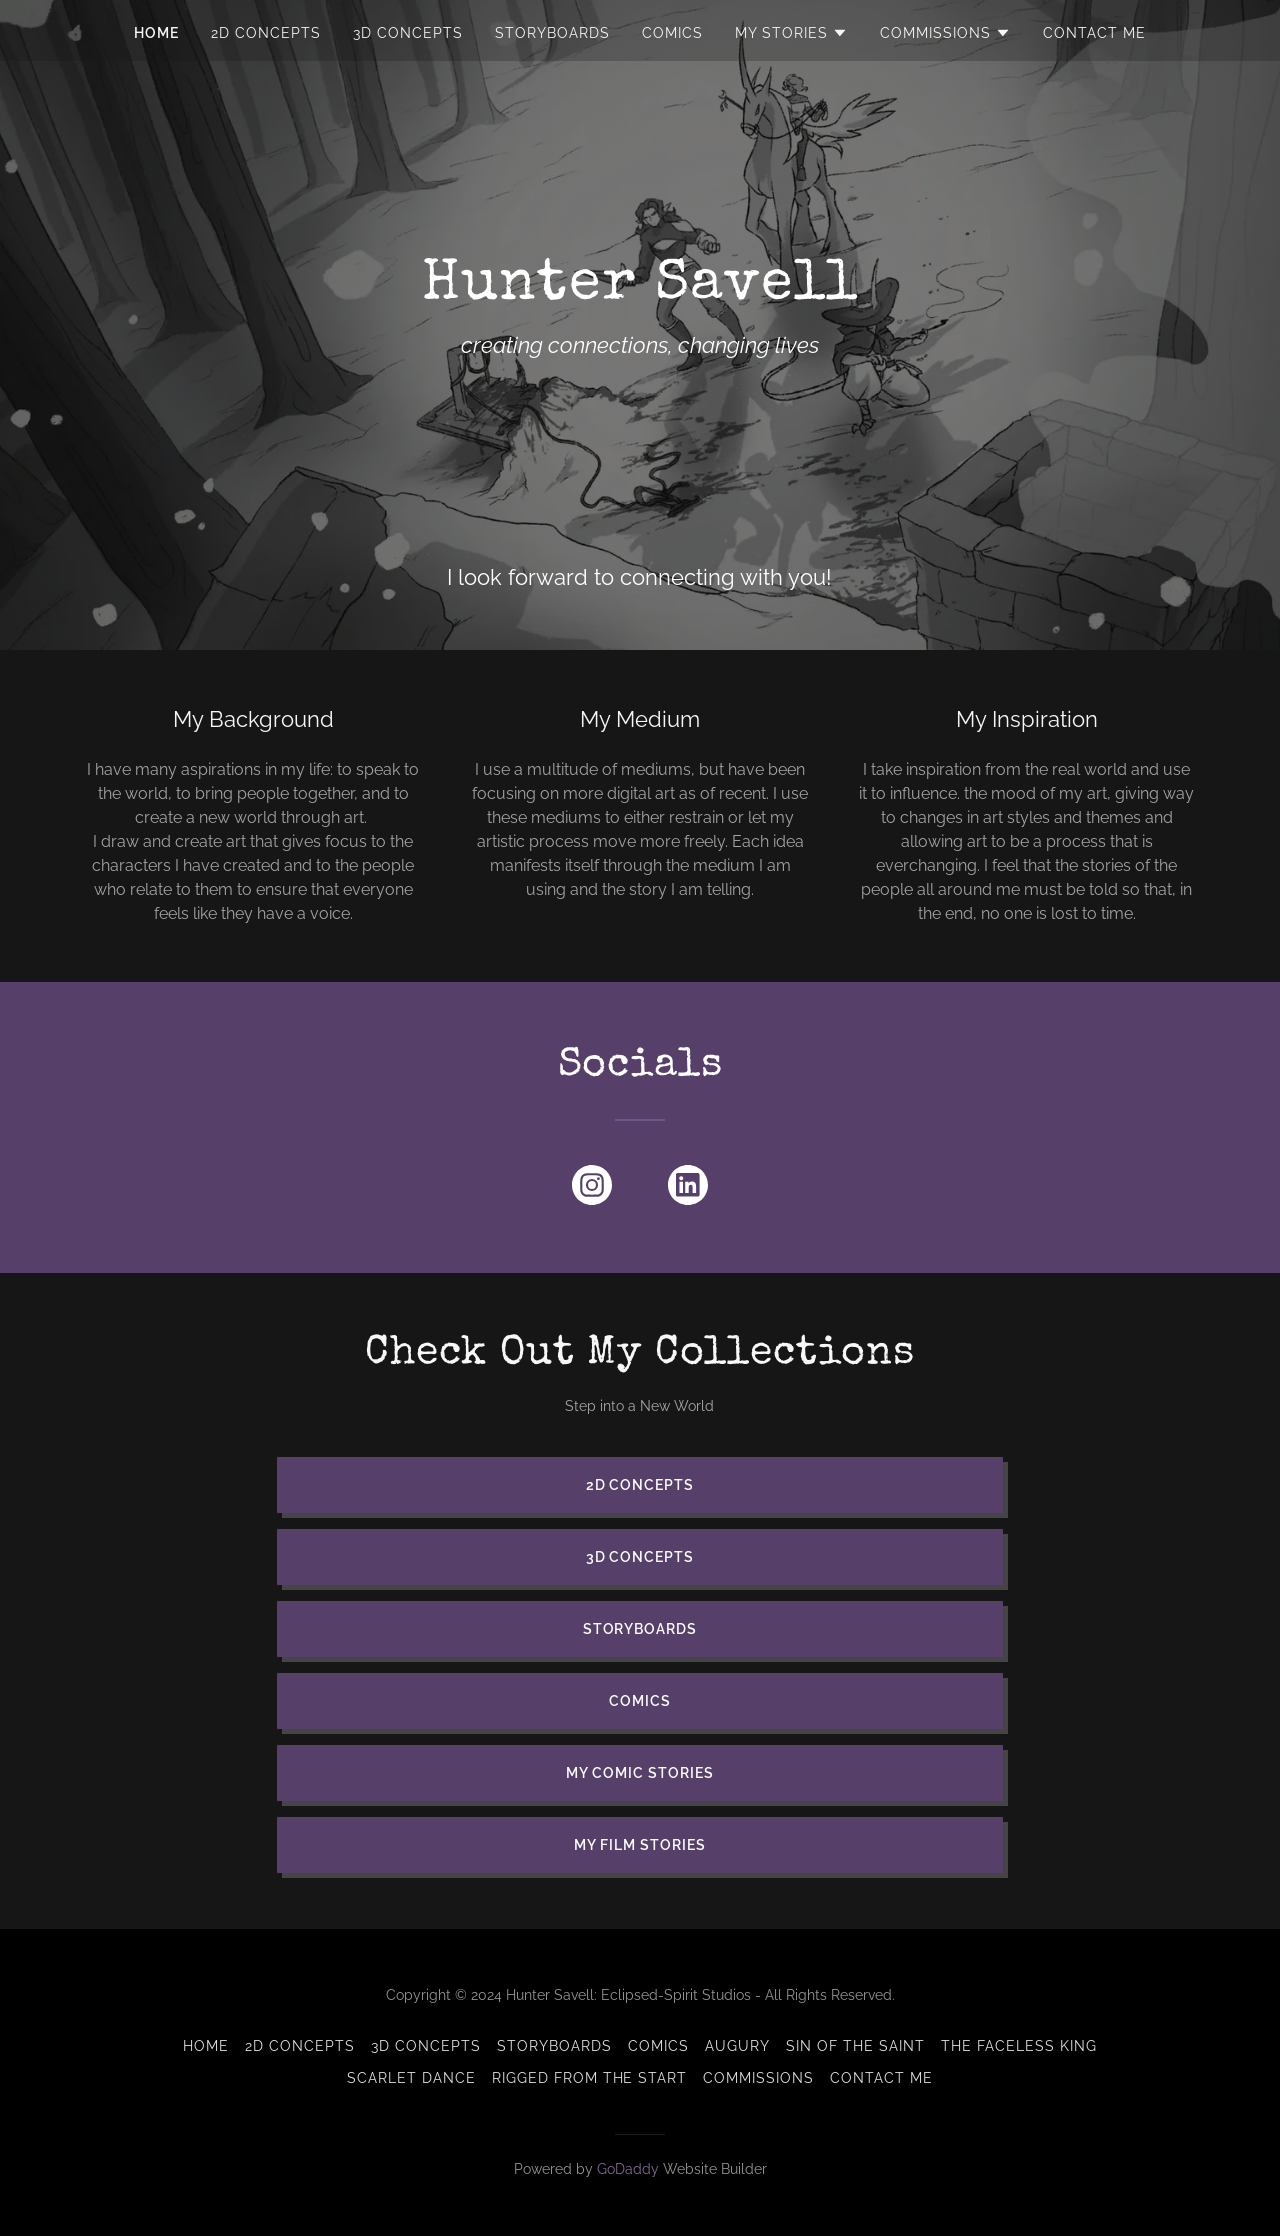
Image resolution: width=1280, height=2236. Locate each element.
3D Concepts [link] (408, 33)
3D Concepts (640, 1557)
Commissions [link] (758, 2078)
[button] (791, 33)
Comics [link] (672, 33)
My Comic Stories (640, 1773)
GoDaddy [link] (628, 2169)
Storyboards (640, 1629)
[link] (592, 1189)
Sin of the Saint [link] (855, 2046)
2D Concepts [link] (266, 33)
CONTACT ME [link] (1094, 33)
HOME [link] (156, 33)
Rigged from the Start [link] (590, 2078)
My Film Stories (640, 1845)
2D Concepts (640, 1485)
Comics (640, 1701)
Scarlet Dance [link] (411, 2078)
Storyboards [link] (552, 33)
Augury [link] (737, 2046)
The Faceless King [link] (1019, 2046)
